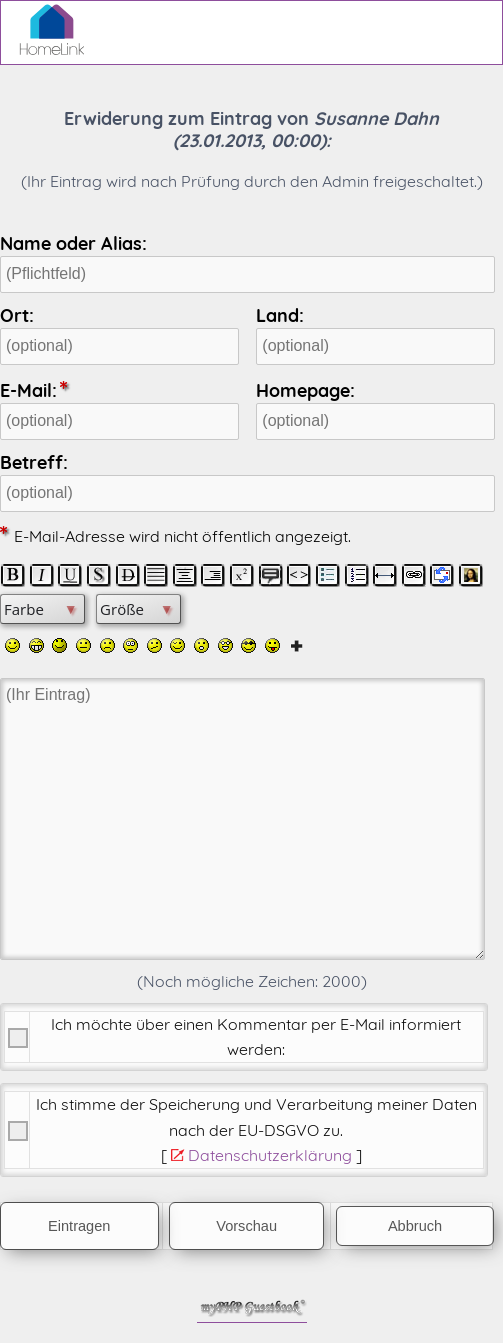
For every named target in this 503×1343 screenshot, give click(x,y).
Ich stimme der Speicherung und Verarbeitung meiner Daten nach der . (256, 1116)
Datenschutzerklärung (270, 1155)
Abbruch (415, 1226)
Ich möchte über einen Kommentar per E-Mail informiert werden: (256, 1036)
